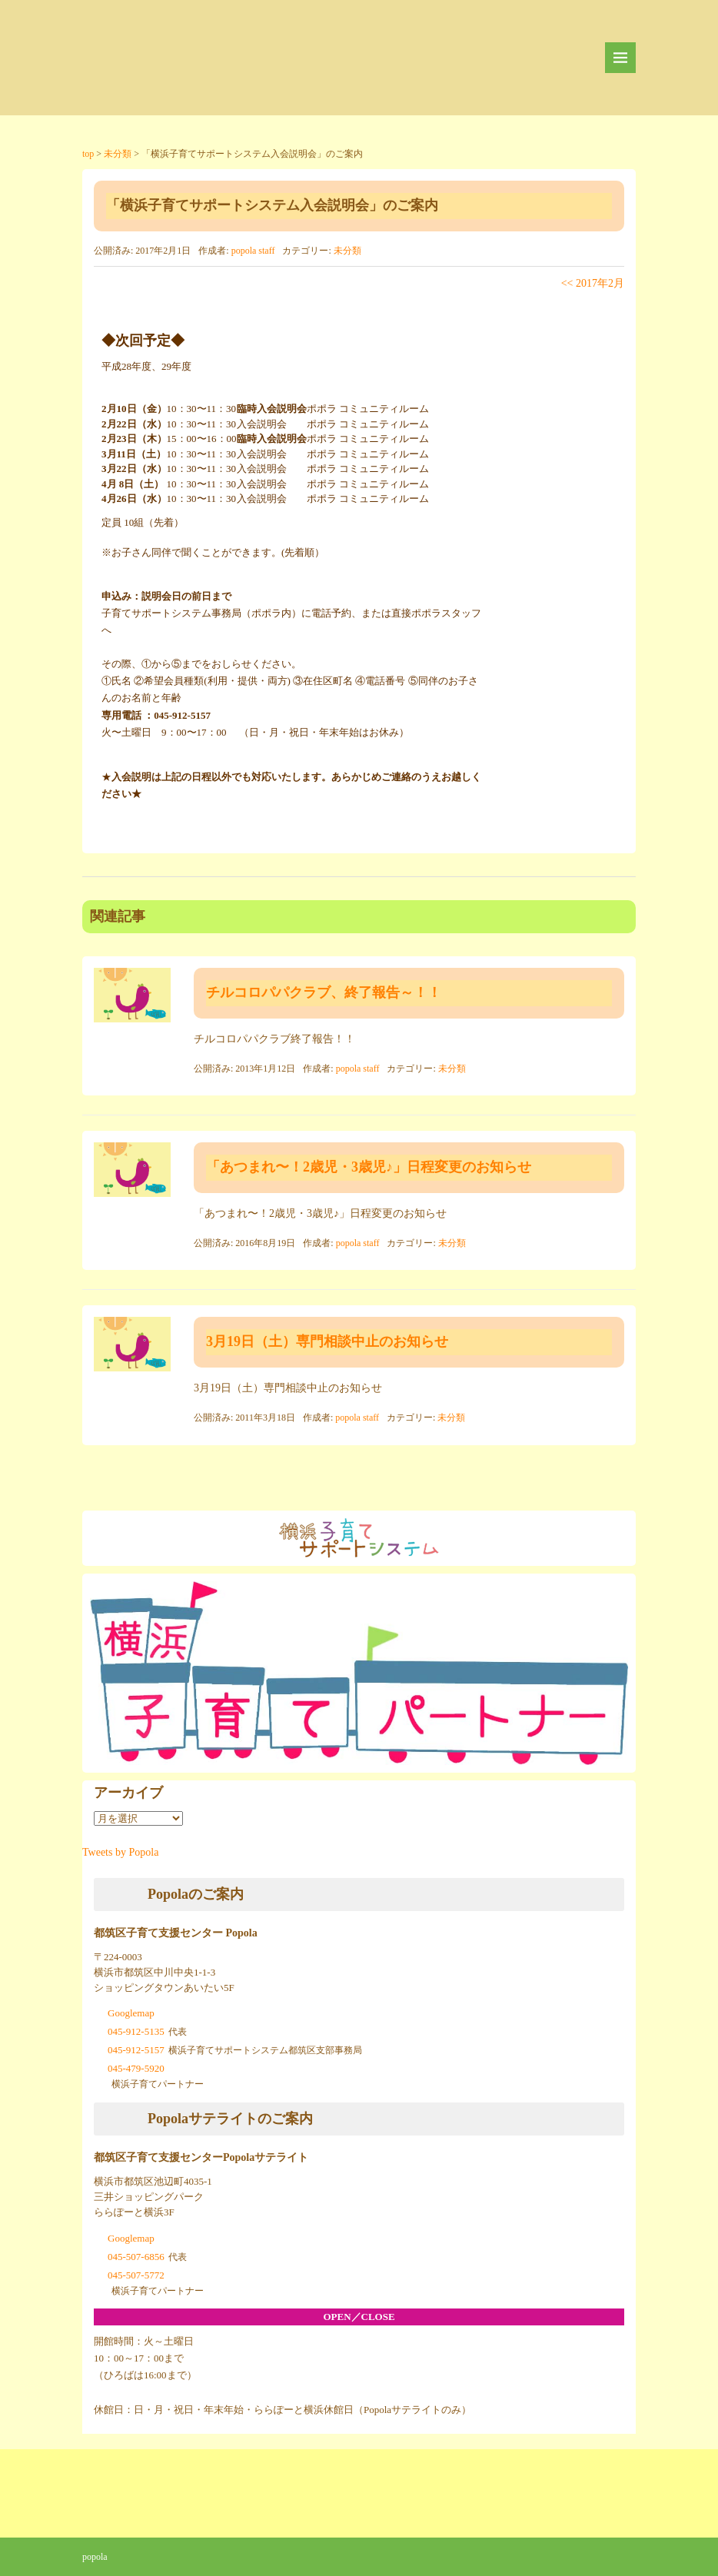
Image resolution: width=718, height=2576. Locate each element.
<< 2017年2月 (592, 283)
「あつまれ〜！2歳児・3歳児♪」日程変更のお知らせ (368, 1167)
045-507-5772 (136, 2275)
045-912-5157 (136, 2050)
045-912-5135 (136, 2031)
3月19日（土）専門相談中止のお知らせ (327, 1341)
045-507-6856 (136, 2256)
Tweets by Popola (120, 1852)
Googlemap (131, 2013)
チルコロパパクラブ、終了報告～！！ (323, 992)
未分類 (117, 153)
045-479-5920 (136, 2068)
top (88, 153)
